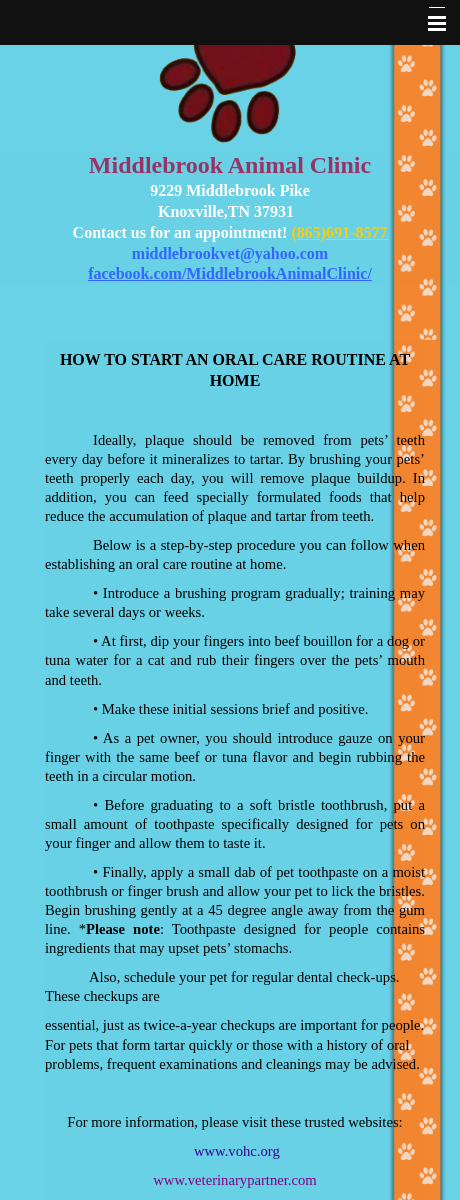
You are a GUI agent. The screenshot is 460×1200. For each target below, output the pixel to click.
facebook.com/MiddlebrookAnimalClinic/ (230, 273)
